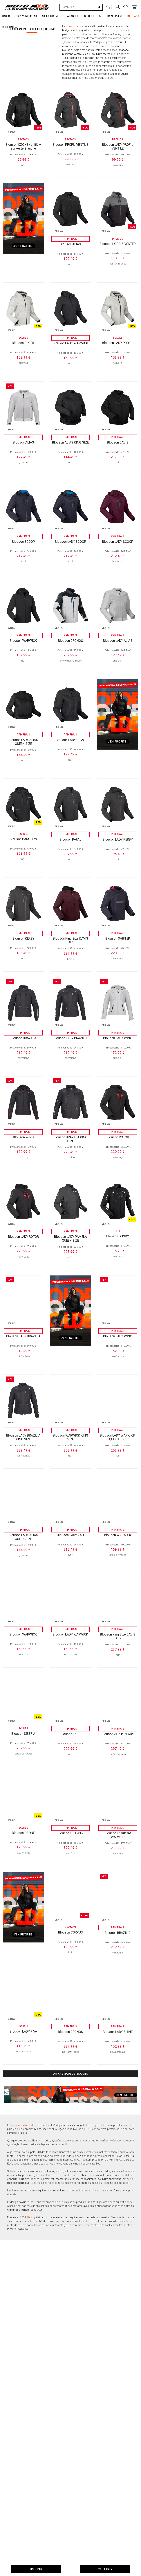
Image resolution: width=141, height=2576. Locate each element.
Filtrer (105, 2569)
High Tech (88, 16)
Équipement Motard (26, 16)
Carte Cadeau (9, 27)
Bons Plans (132, 16)
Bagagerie (72, 16)
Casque (6, 16)
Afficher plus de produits (70, 2073)
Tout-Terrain (105, 16)
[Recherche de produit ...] (78, 7)
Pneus (118, 16)
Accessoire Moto (52, 16)
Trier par (36, 2569)
